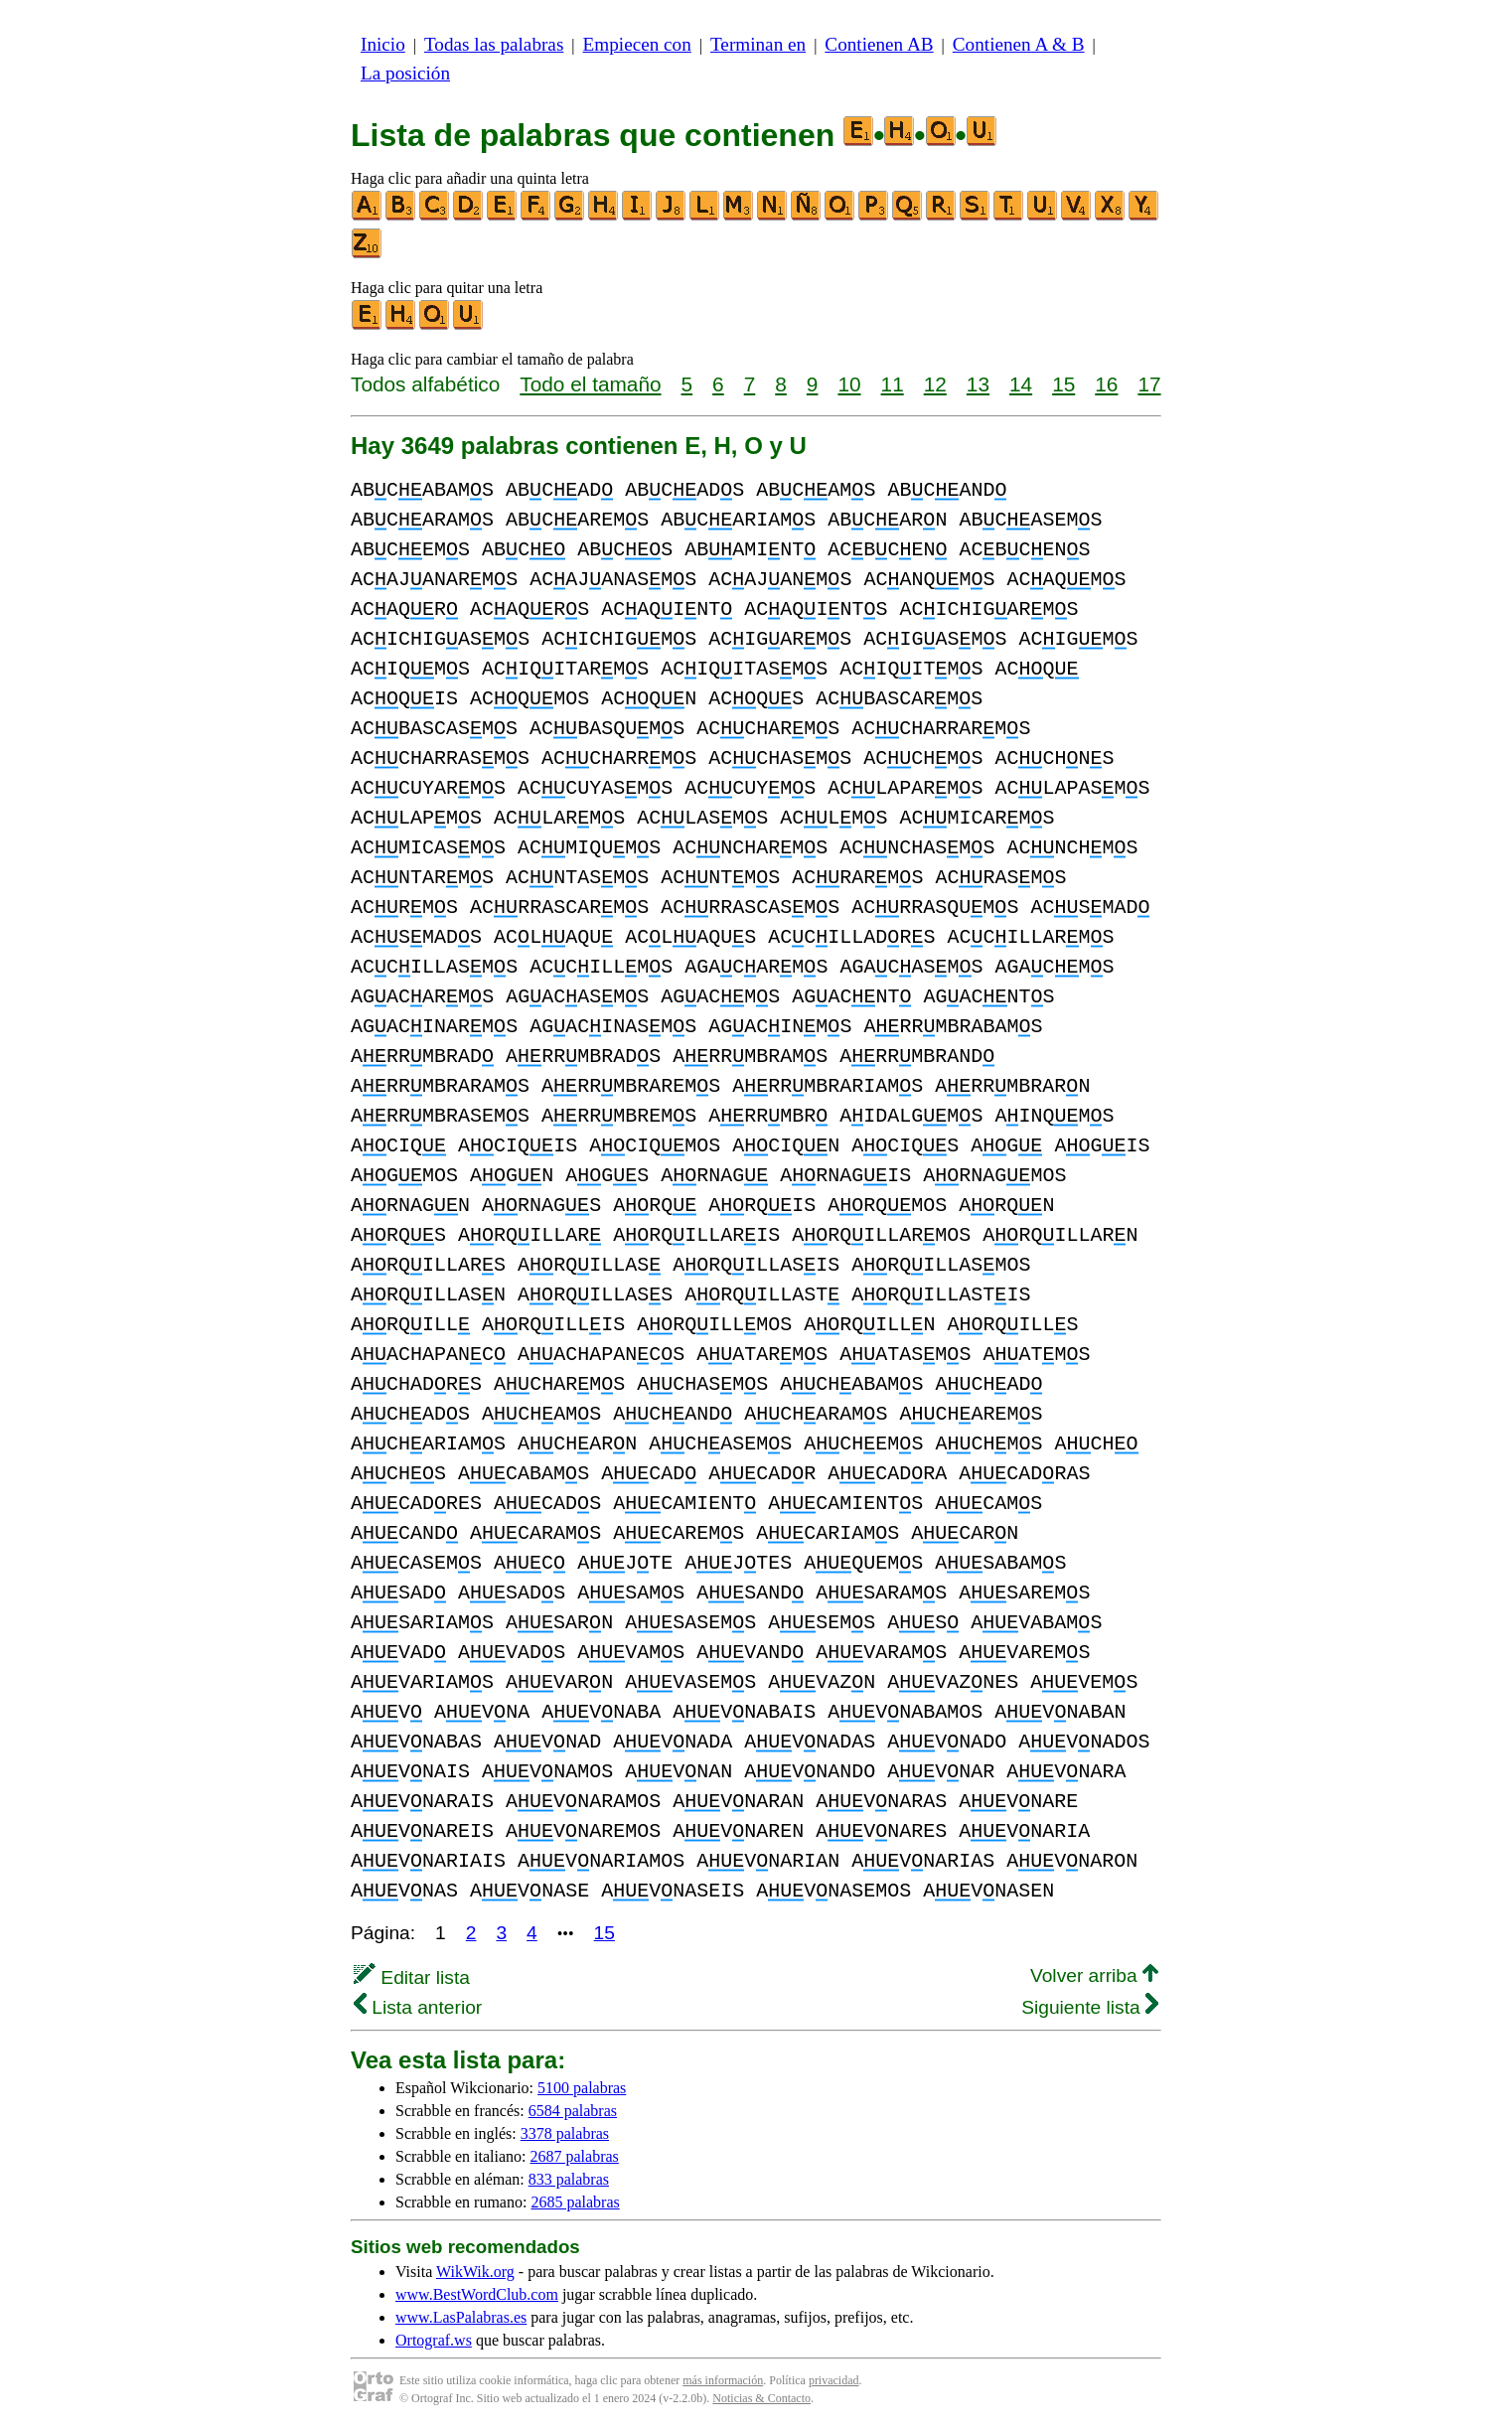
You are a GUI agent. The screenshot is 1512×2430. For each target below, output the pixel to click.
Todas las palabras (493, 44)
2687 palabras (574, 2156)
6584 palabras (573, 2110)
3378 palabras (565, 2133)
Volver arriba (1094, 1975)
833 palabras (569, 2179)
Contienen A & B (1019, 44)
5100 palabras (581, 2087)
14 (1020, 384)
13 (978, 384)
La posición (405, 73)
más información (722, 2380)
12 (935, 384)
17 (1148, 384)
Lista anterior (418, 2007)
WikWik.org (475, 2271)
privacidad (834, 2380)
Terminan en (758, 44)
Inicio (383, 44)
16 (1106, 384)
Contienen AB (879, 44)
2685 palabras (574, 2202)
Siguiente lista (1089, 2007)
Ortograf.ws (433, 2340)
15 (1063, 384)
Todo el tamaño (590, 384)
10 (848, 384)
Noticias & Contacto (761, 2398)
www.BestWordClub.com (476, 2294)
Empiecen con (637, 44)
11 (892, 384)
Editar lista (412, 1977)
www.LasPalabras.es (461, 2317)
